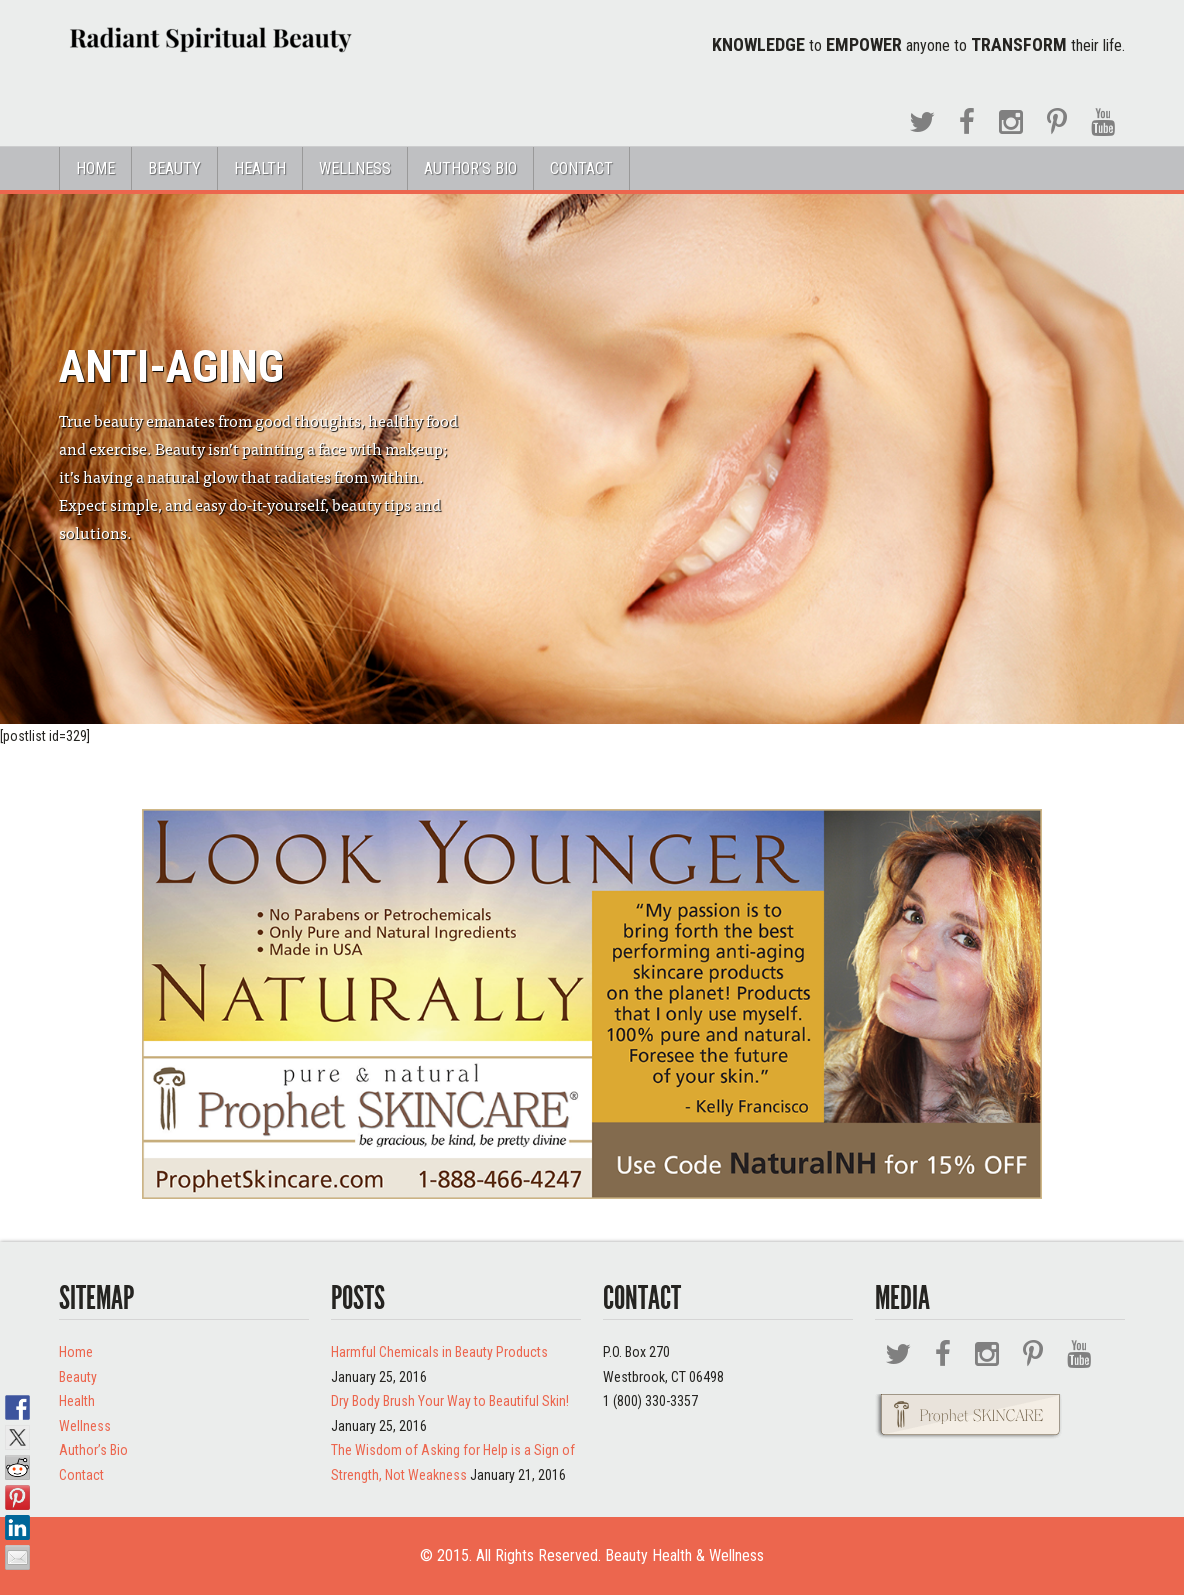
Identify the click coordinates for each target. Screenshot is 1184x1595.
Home (95, 168)
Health (260, 168)
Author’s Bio (470, 168)
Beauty (174, 168)
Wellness (355, 168)
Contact (581, 168)
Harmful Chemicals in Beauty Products (439, 1352)
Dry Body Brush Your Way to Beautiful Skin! (450, 1401)
